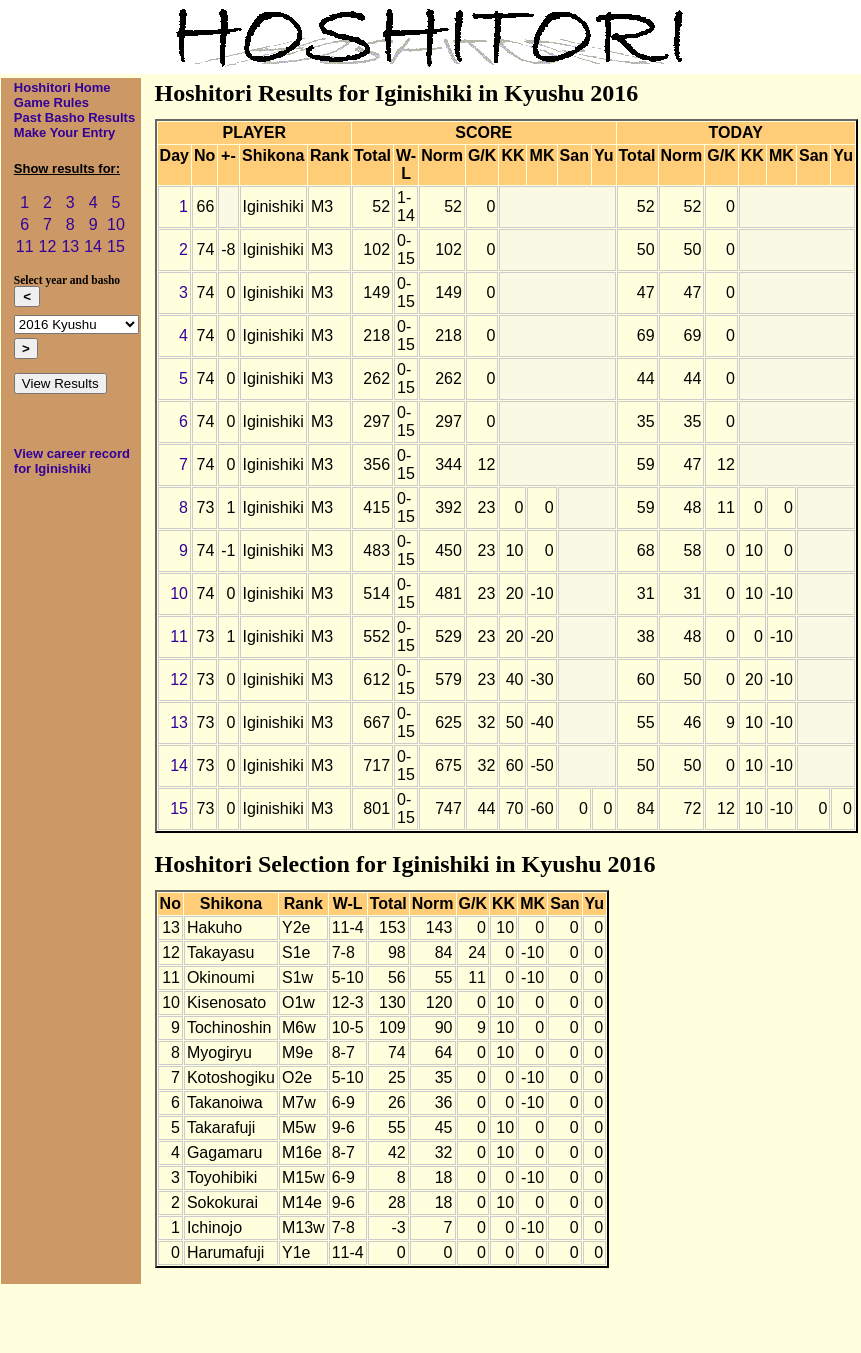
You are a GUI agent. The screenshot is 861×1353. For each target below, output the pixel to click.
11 (25, 246)
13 (70, 246)
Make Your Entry (64, 132)
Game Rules (51, 102)
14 (93, 246)
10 (116, 224)
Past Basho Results (74, 117)
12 (48, 246)
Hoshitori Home (62, 87)
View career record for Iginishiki (72, 461)
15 (116, 246)
